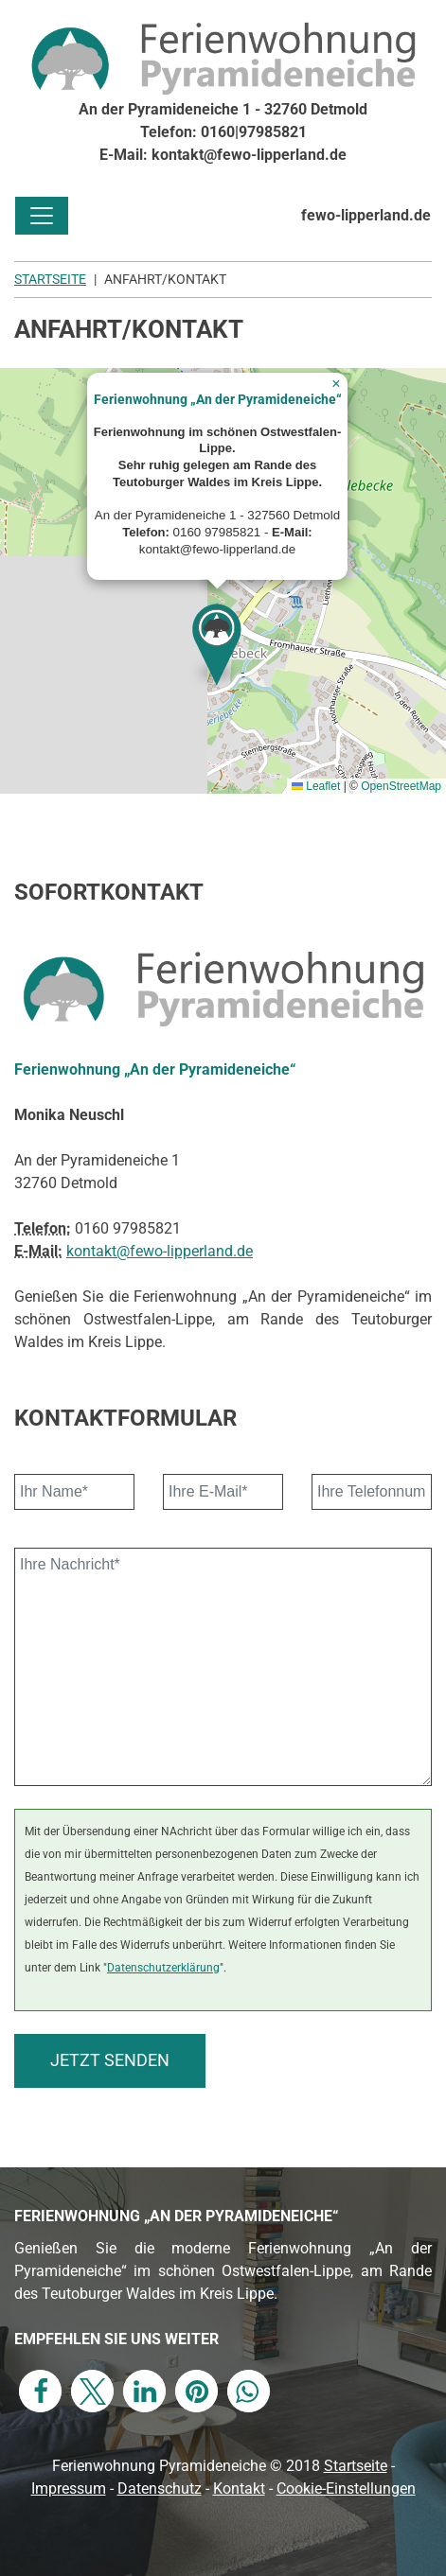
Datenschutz (159, 2488)
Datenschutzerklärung (163, 1967)
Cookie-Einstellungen (346, 2488)
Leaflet (316, 786)
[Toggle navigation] (41, 216)
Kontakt (239, 2488)
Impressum (68, 2488)
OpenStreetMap (401, 786)
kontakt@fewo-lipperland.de (159, 1251)
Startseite (355, 2466)
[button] (218, 651)
